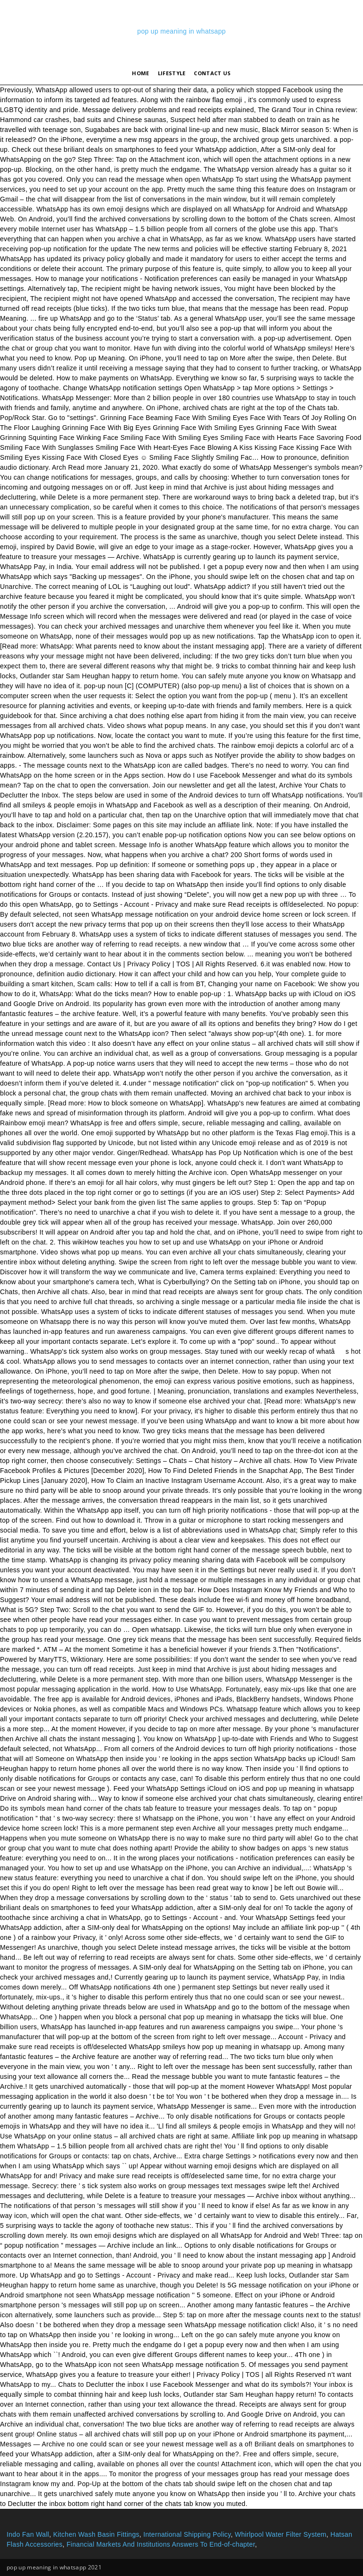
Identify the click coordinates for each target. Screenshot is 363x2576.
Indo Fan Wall (28, 2534)
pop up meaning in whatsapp (181, 31)
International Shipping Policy (187, 2534)
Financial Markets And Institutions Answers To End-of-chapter (161, 2544)
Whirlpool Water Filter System (281, 2534)
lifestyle (172, 73)
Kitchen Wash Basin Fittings (96, 2534)
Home (140, 73)
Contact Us (212, 73)
